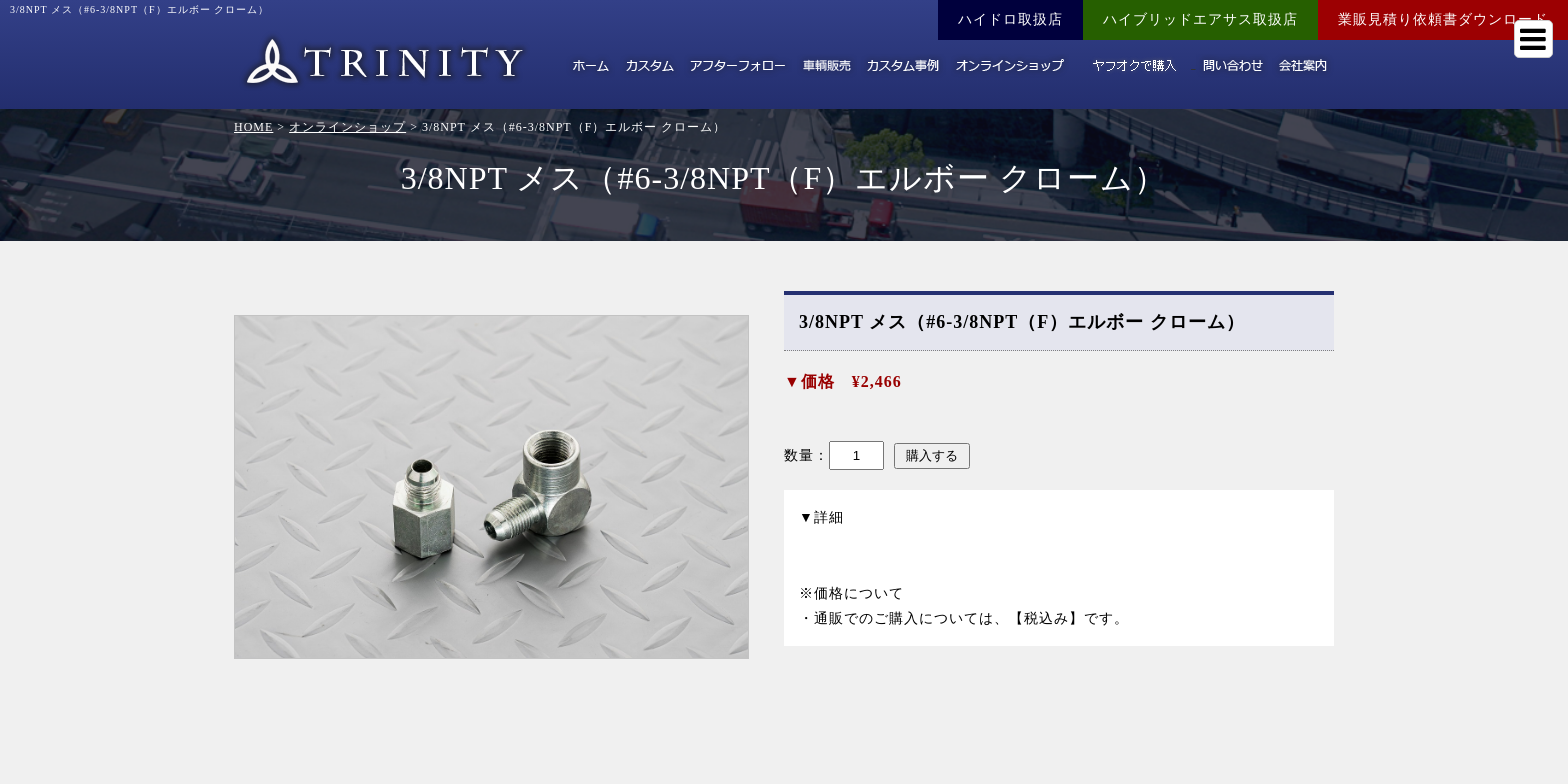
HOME (253, 127)
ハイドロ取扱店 (1010, 19)
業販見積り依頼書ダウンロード (1443, 19)
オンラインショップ (347, 127)
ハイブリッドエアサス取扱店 (1200, 19)
